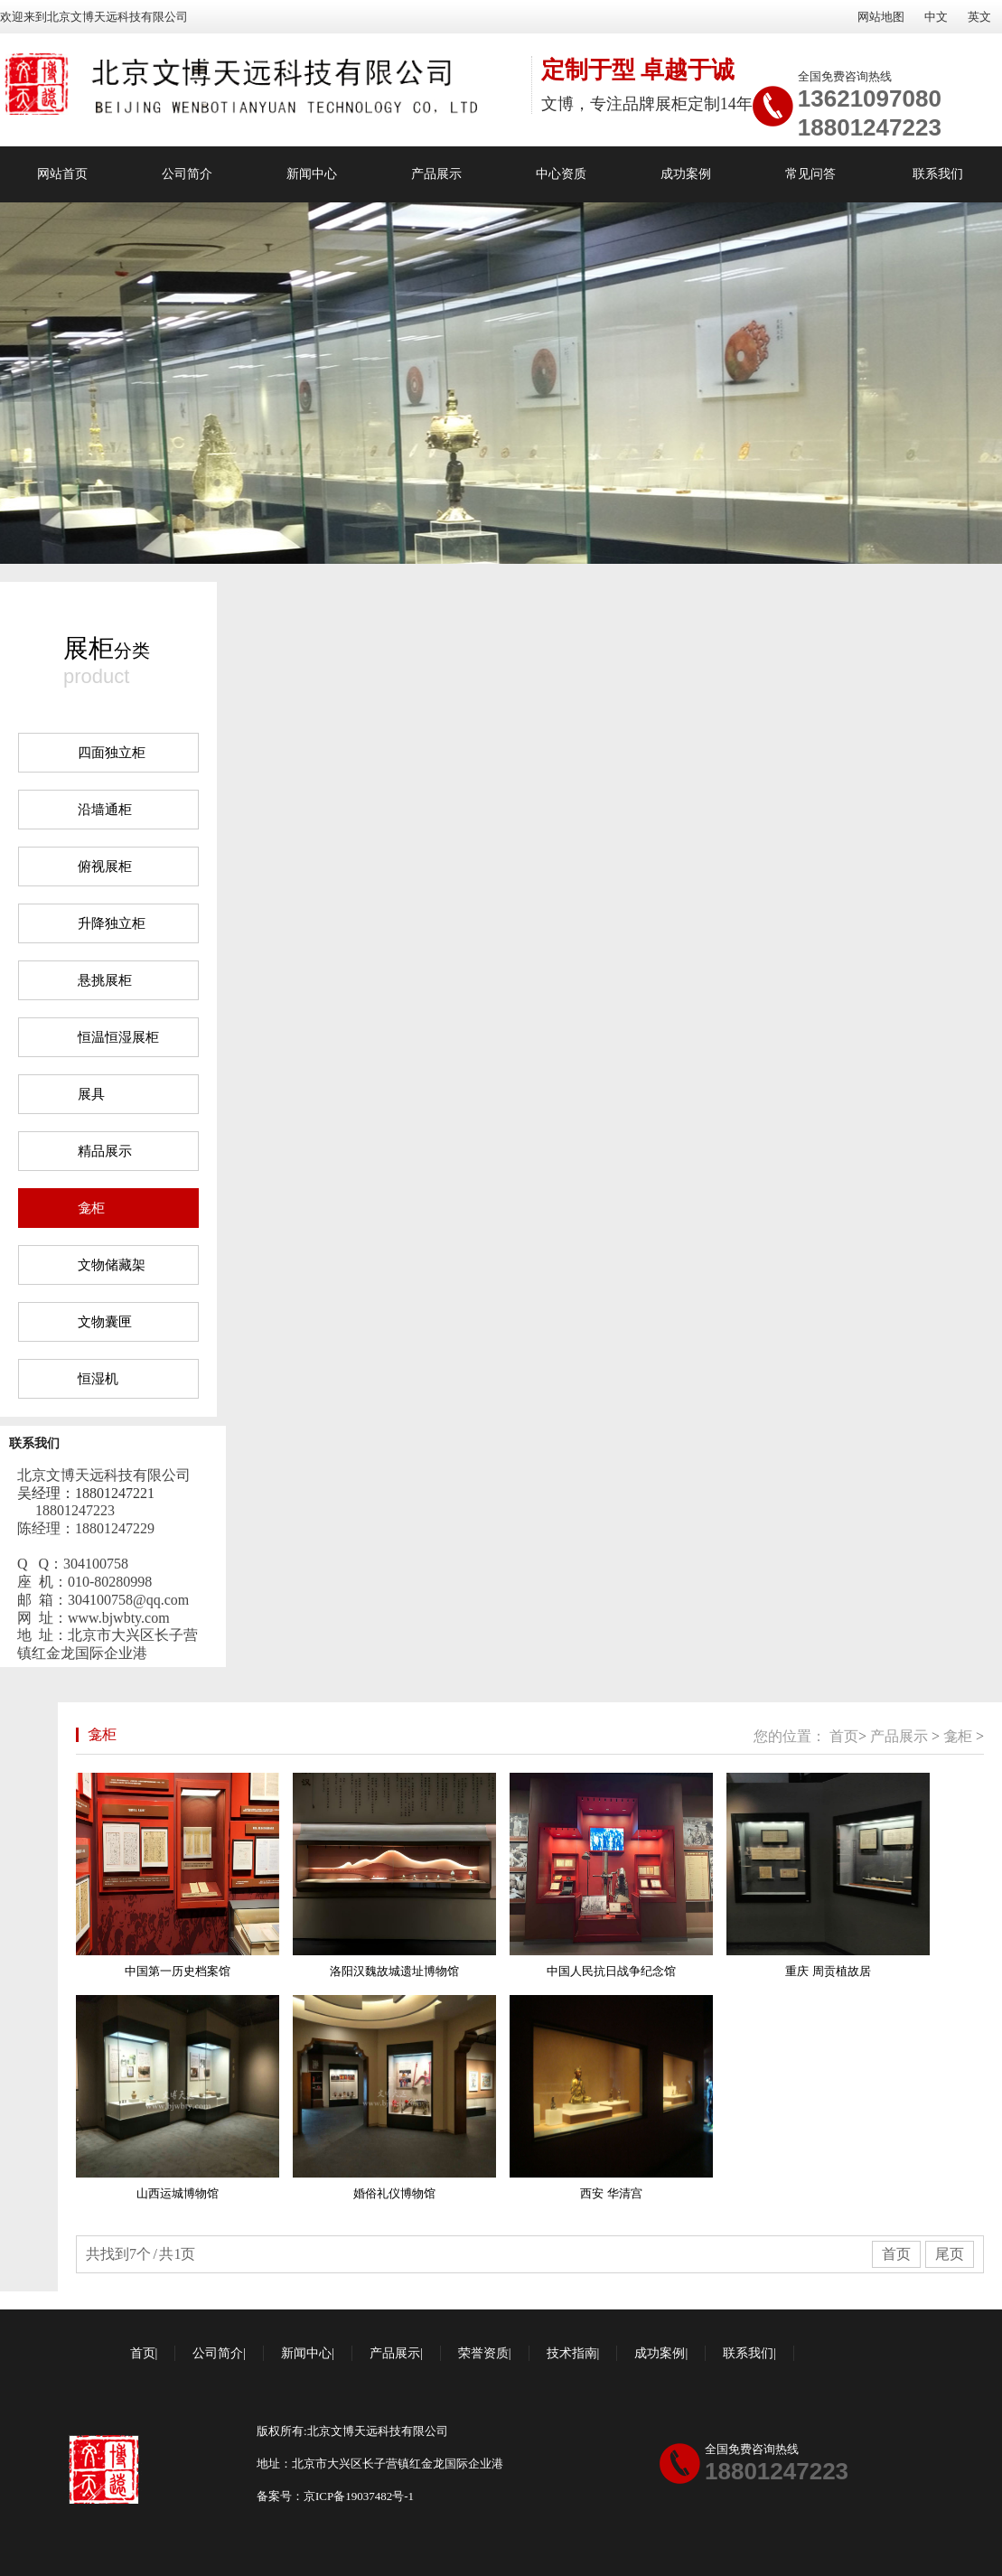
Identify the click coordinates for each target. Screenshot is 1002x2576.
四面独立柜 (111, 752)
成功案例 (685, 174)
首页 (843, 1736)
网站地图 (880, 16)
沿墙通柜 (105, 809)
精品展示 (105, 1151)
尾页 (949, 2254)
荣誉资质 (483, 2353)
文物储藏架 (111, 1265)
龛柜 (91, 1208)
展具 (91, 1094)
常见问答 (810, 174)
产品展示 (436, 174)
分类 (106, 648)
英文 (979, 16)
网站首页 (62, 174)
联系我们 (938, 174)
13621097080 (869, 98)
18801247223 (869, 127)
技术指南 (572, 2353)
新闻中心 (311, 174)
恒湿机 (98, 1379)
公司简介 (187, 174)
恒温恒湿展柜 (118, 1037)
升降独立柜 (111, 923)
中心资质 (561, 174)
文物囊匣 (105, 1322)
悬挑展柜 (105, 980)
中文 (936, 16)
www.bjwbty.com (119, 1617)
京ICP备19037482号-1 (359, 2496)
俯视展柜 (105, 866)
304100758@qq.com (128, 1599)
